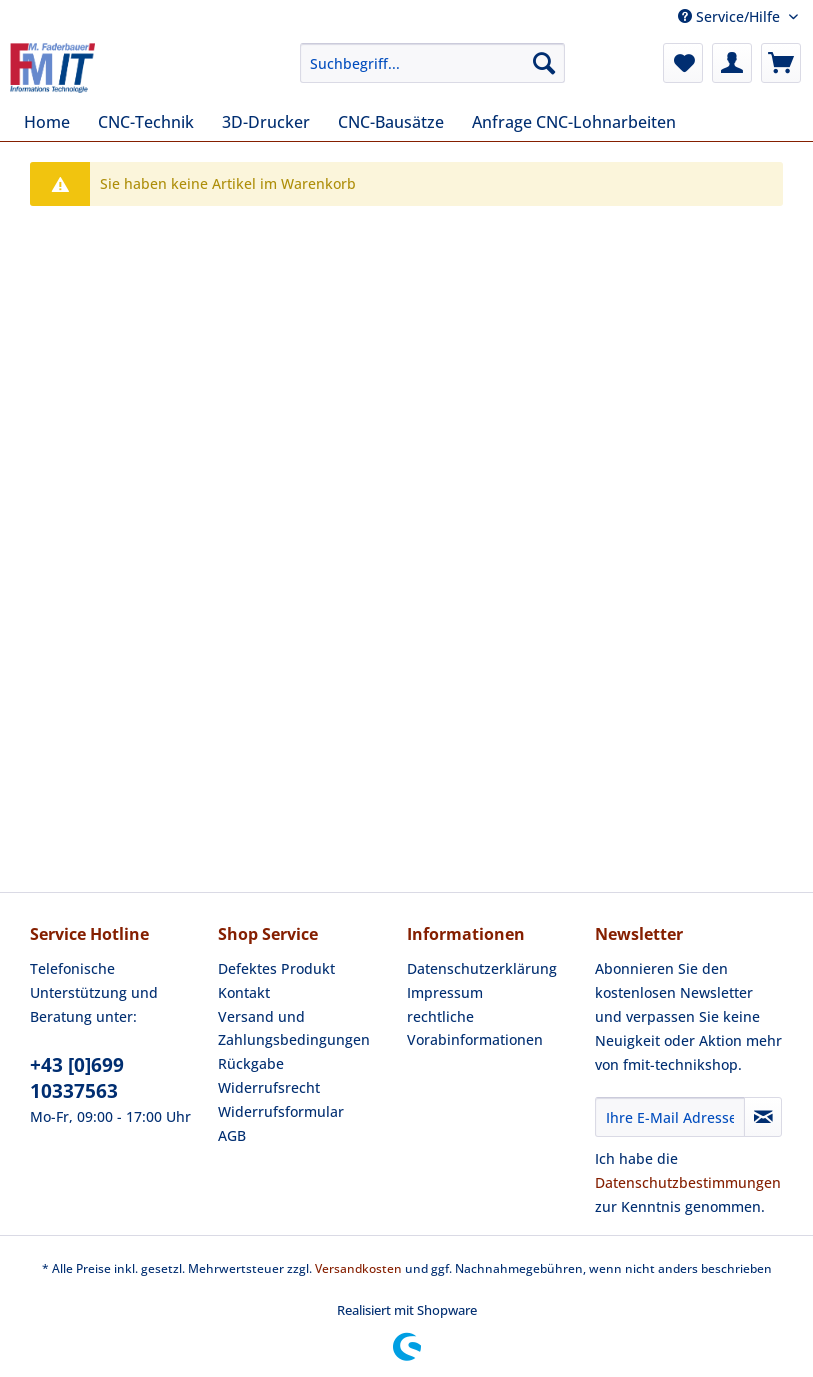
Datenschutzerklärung (482, 968)
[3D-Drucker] (266, 122)
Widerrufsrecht (269, 1087)
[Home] (47, 122)
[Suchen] (544, 63)
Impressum (445, 992)
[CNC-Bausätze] (391, 122)
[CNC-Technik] (146, 122)
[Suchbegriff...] (432, 63)
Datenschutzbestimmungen (688, 1182)
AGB (232, 1135)
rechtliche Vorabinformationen (475, 1028)
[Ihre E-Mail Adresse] (670, 1117)
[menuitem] (432, 72)
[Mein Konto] (732, 63)
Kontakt (244, 992)
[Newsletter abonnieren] (763, 1117)
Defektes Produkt (276, 968)
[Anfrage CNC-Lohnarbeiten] (574, 122)
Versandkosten (358, 1268)
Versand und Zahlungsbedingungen (294, 1028)
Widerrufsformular (281, 1111)
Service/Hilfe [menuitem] (731, 16)
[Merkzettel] (683, 63)
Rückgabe (251, 1063)
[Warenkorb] (781, 63)
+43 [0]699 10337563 (77, 1078)
